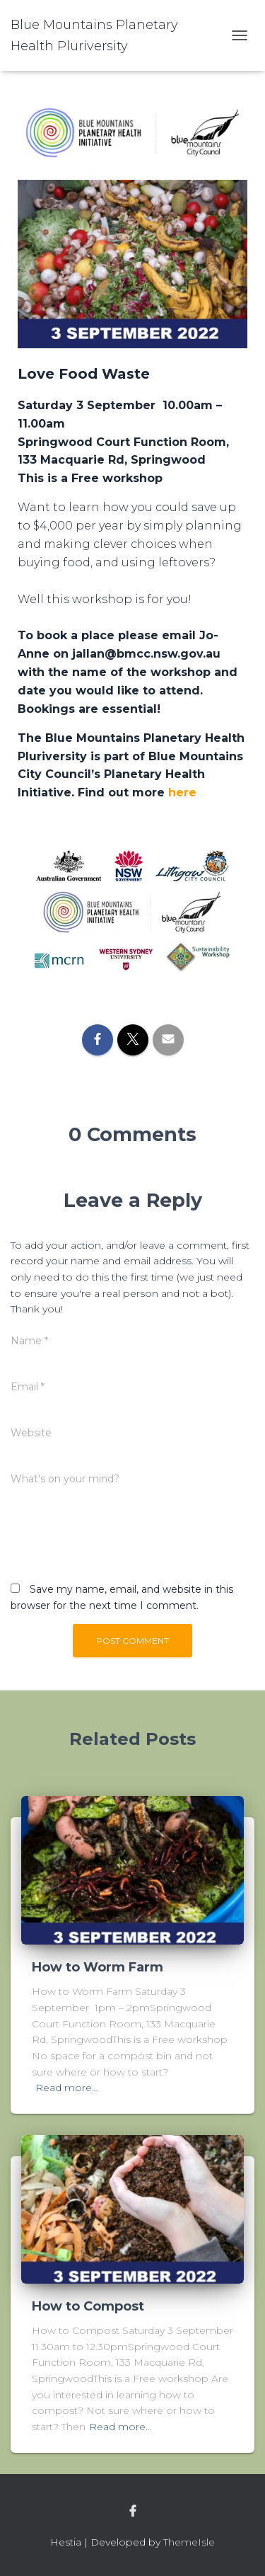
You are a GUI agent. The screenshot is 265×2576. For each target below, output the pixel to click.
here (182, 792)
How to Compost (88, 2306)
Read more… (66, 2087)
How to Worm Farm (97, 1967)
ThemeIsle (189, 2542)
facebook (132, 2511)
